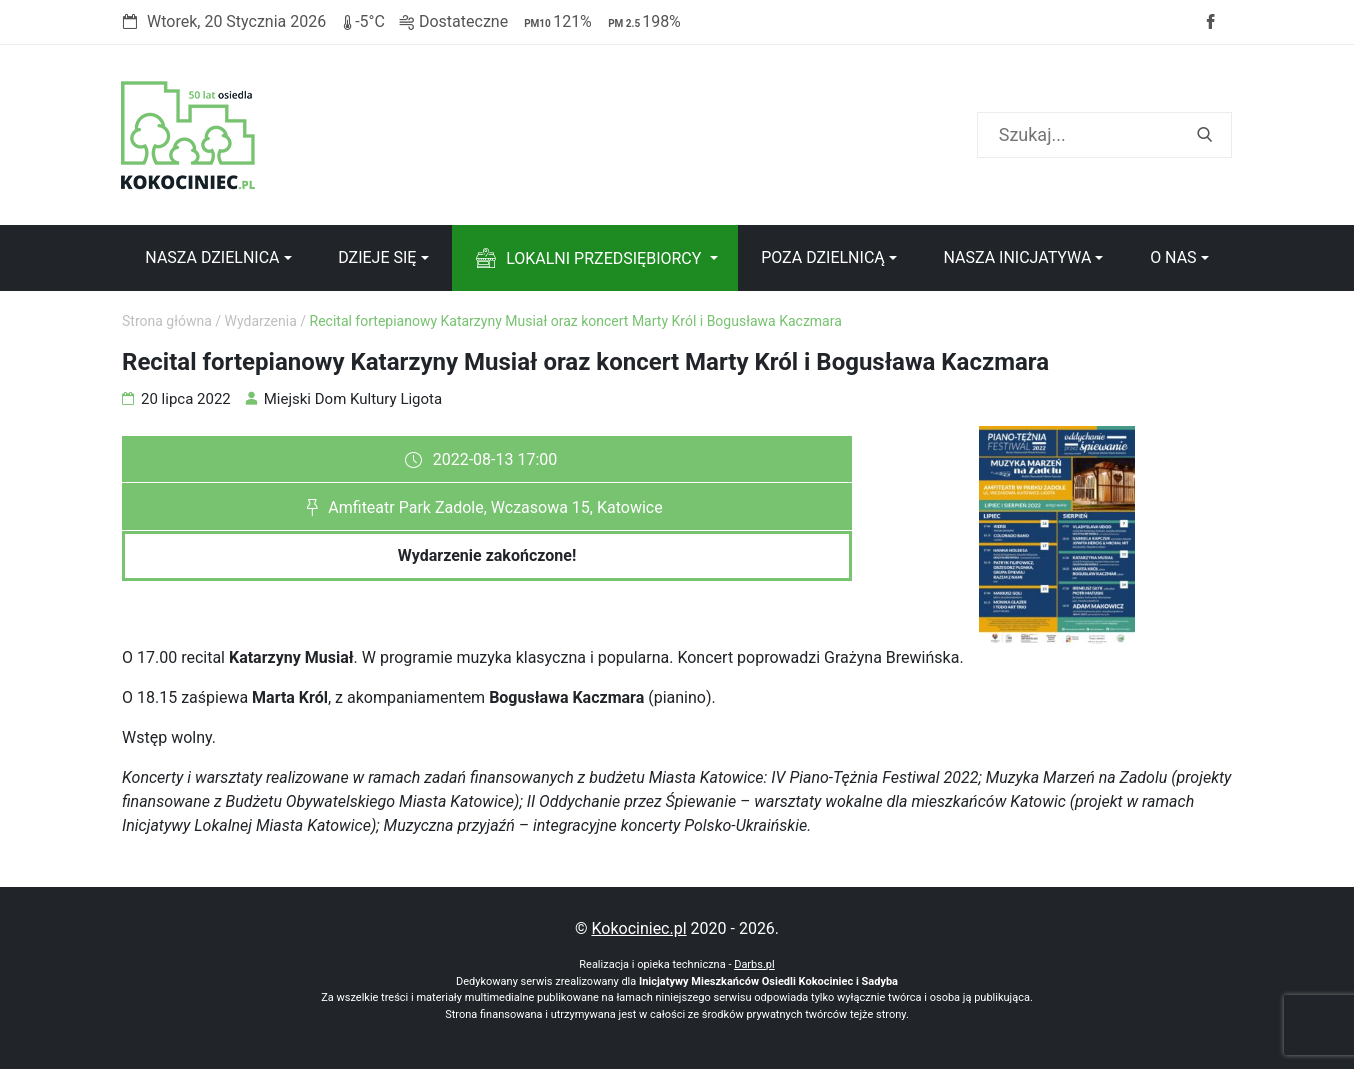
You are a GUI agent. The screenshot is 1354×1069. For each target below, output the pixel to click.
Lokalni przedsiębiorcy (603, 258)
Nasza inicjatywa (1017, 257)
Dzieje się (377, 257)
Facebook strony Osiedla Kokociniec (1210, 22)
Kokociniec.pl (638, 928)
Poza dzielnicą (823, 257)
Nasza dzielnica (212, 257)
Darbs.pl (754, 964)
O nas (1173, 257)
